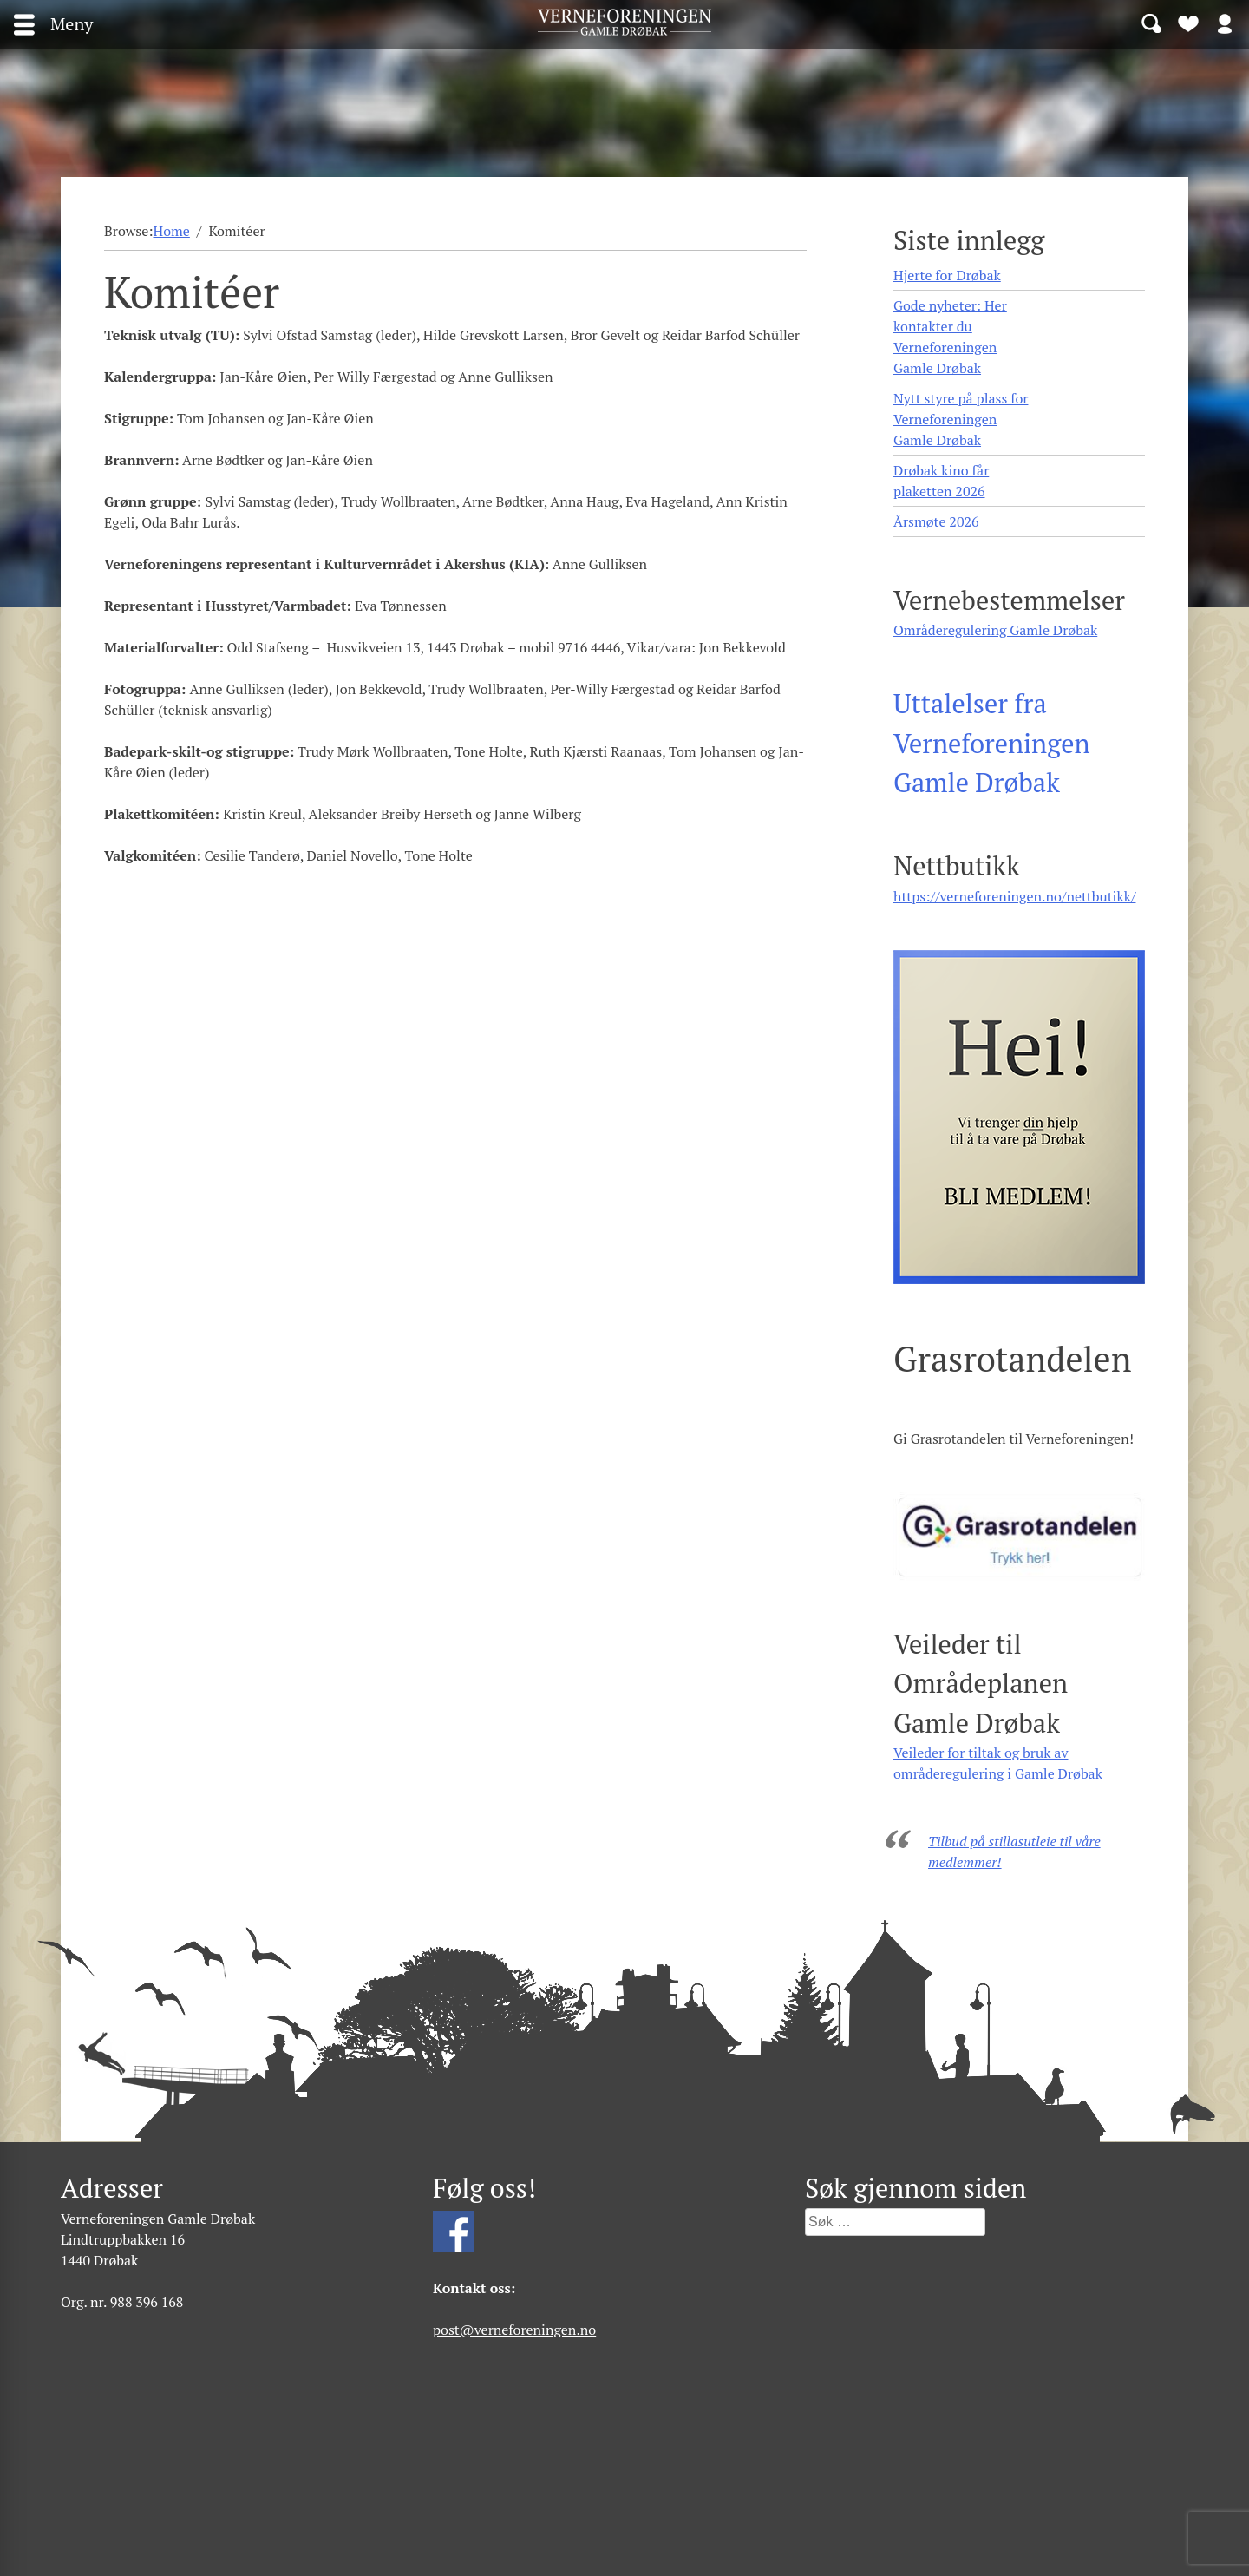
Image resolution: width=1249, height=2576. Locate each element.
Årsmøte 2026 (935, 521)
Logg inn (1224, 22)
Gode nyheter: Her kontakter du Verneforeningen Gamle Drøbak (950, 336)
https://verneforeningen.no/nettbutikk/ (1014, 896)
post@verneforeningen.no (514, 2329)
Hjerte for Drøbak (947, 275)
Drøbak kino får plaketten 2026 (941, 481)
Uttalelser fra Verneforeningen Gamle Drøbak (991, 742)
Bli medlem (1188, 22)
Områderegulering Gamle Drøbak (995, 629)
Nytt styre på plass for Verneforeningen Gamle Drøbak (960, 419)
